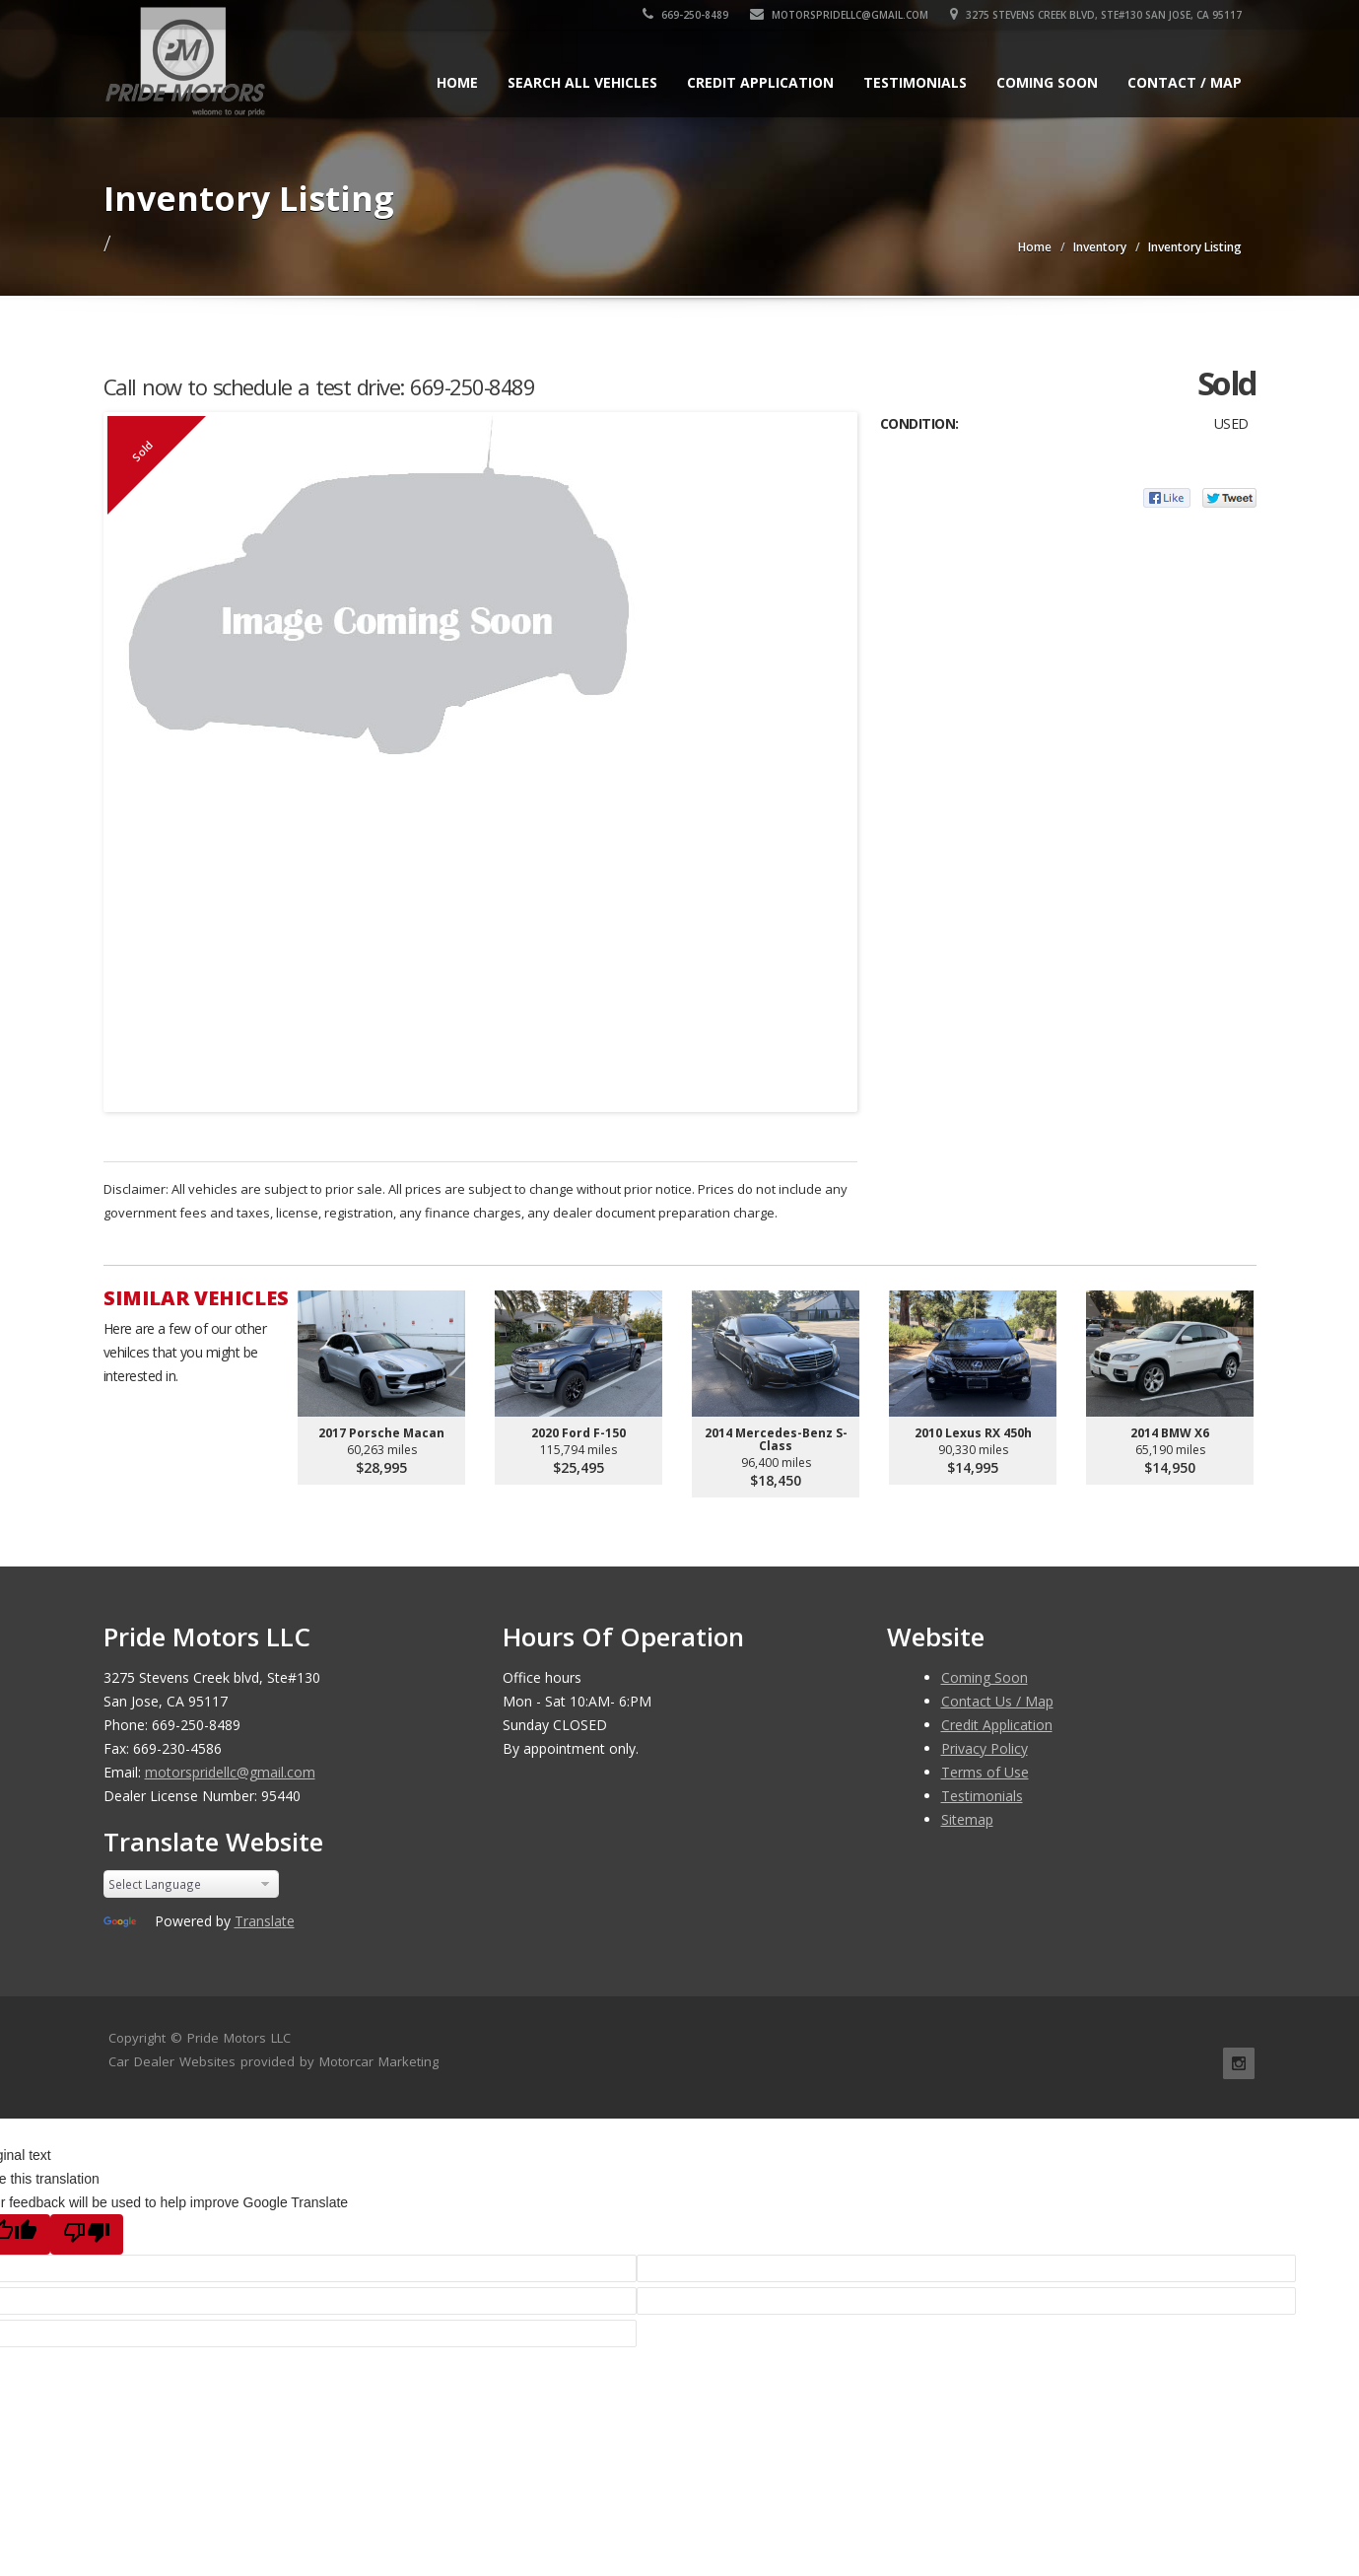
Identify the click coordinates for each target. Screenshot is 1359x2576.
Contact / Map (1184, 82)
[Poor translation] (86, 2234)
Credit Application (760, 82)
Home (457, 82)
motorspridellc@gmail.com (839, 15)
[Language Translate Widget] (191, 1884)
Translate (265, 1921)
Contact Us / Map (997, 1701)
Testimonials (915, 82)
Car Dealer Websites (172, 2061)
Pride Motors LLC (239, 2038)
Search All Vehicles (582, 82)
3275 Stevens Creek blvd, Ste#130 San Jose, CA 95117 (1096, 15)
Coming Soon (1047, 82)
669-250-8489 (685, 15)
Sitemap (967, 1819)
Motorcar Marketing (379, 2061)
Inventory (1099, 247)
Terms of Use (985, 1772)
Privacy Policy (984, 1748)
